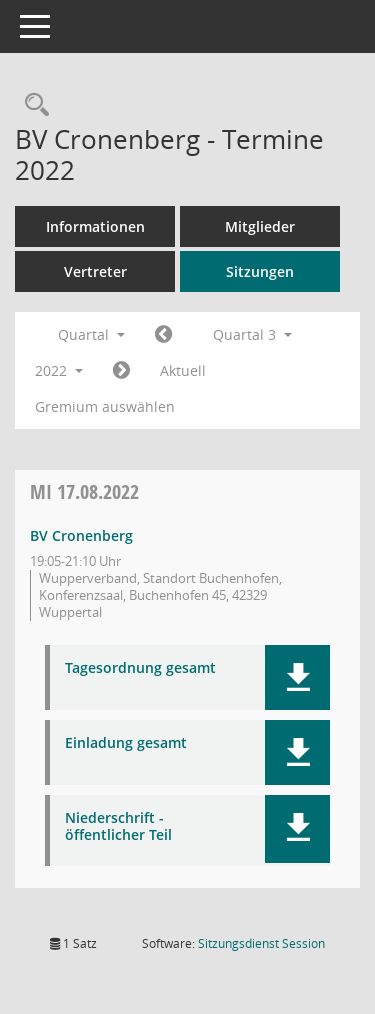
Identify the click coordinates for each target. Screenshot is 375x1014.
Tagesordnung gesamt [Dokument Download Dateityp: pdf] (140, 668)
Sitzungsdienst (261, 943)
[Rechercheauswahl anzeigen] (32, 105)
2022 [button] (59, 370)
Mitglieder (260, 226)
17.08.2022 (84, 491)
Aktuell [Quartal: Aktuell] (183, 370)
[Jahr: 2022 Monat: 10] (121, 371)
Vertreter (95, 271)
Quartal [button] (91, 334)
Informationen (95, 226)
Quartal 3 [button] (252, 334)
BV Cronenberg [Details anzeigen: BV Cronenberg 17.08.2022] (81, 535)
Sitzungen (260, 271)
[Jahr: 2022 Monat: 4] (163, 335)
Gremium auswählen (105, 406)
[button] (297, 677)
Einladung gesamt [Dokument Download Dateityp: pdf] (126, 743)
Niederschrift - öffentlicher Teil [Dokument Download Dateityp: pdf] (118, 827)
